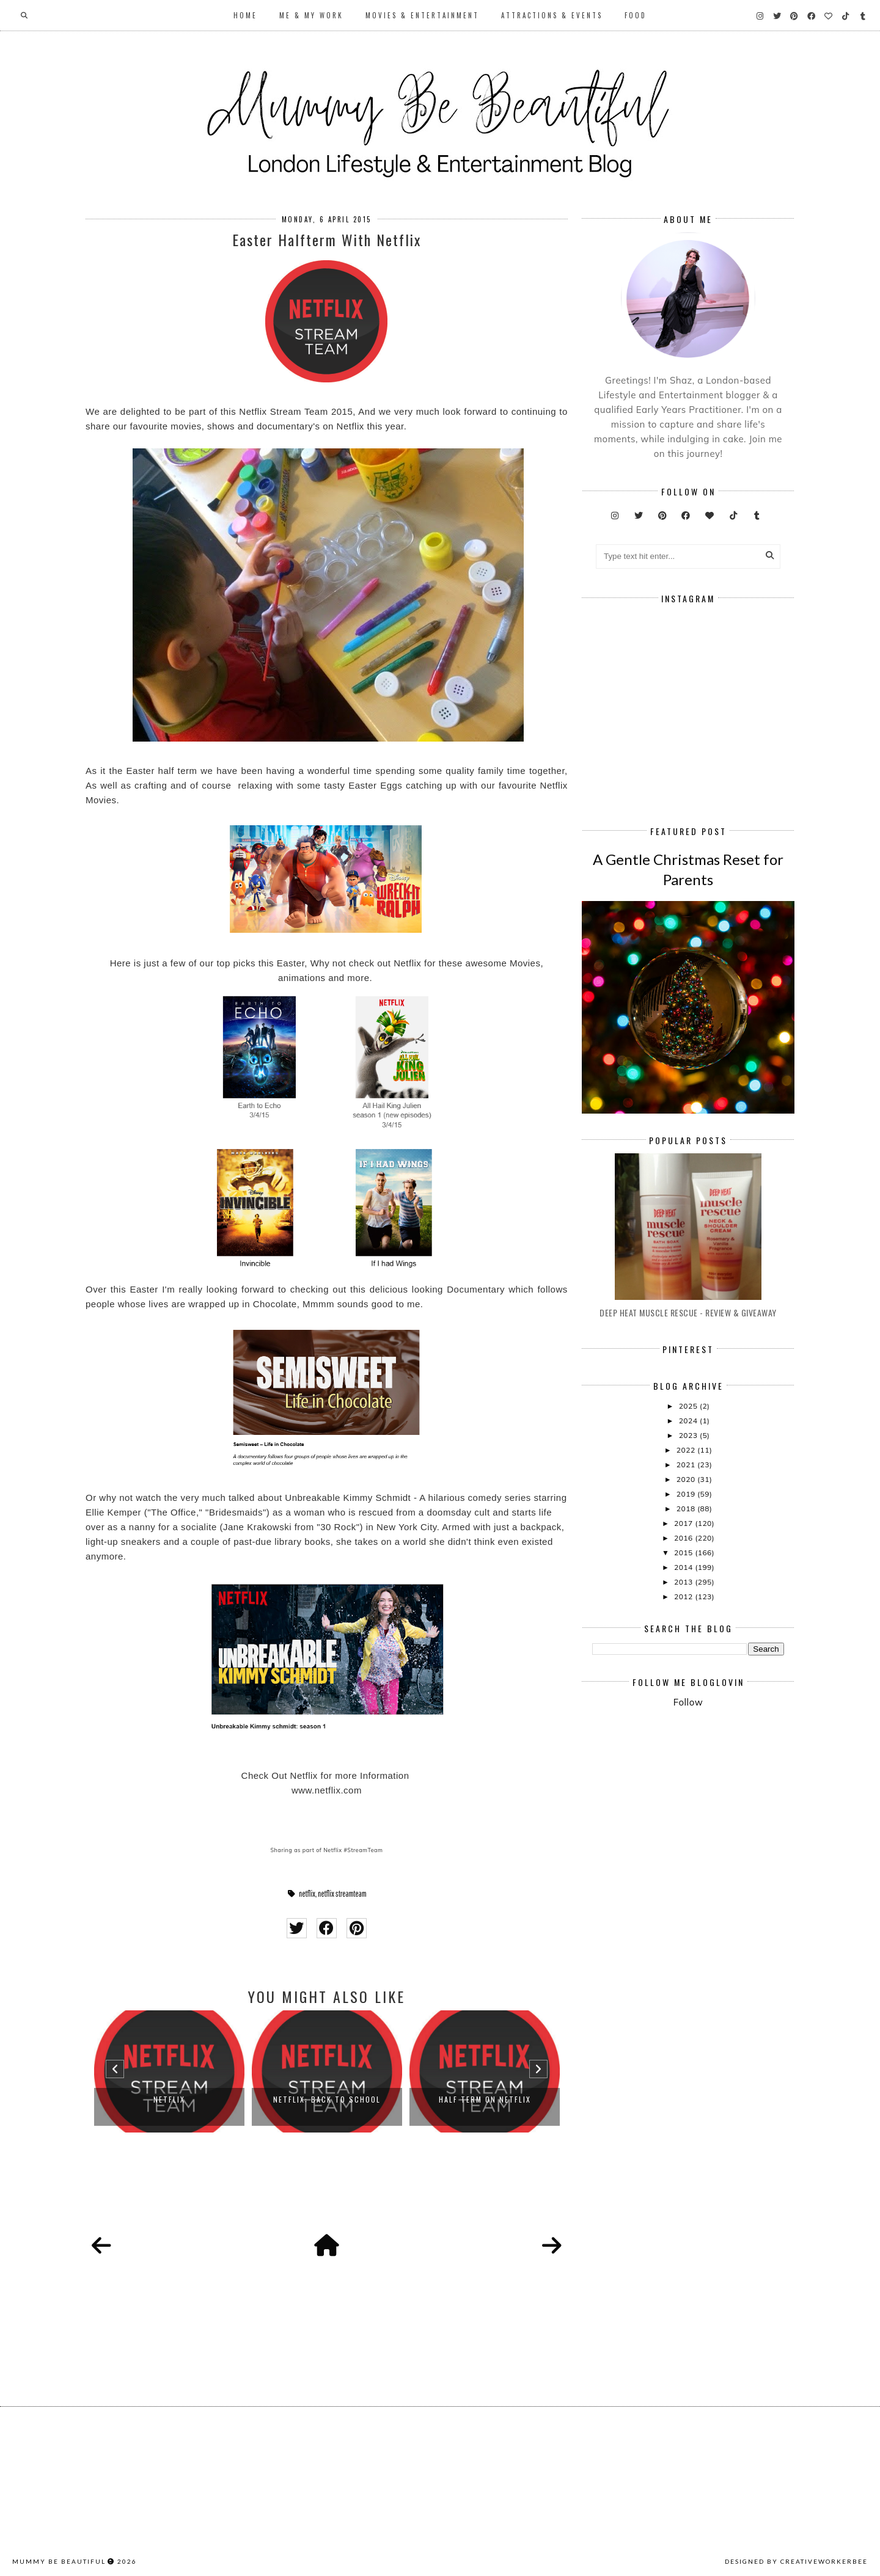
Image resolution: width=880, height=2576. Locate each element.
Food (636, 15)
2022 (686, 1449)
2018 (686, 1508)
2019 (686, 1493)
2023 (689, 1435)
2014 (684, 1567)
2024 (689, 1420)
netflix (307, 1894)
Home (245, 15)
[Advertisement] (735, 1818)
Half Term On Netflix (485, 2099)
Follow (688, 1702)
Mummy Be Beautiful (59, 2561)
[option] (169, 2071)
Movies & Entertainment (422, 15)
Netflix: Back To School (327, 2099)
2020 (686, 1479)
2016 (684, 1537)
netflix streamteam (342, 1894)
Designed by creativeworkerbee (796, 2561)
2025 (689, 1405)
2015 (684, 1552)
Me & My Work (311, 15)
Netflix (169, 2099)
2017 (684, 1523)
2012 (684, 1596)
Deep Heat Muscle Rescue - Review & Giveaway (688, 1312)
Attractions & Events (552, 15)
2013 (684, 1581)
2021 (686, 1464)
